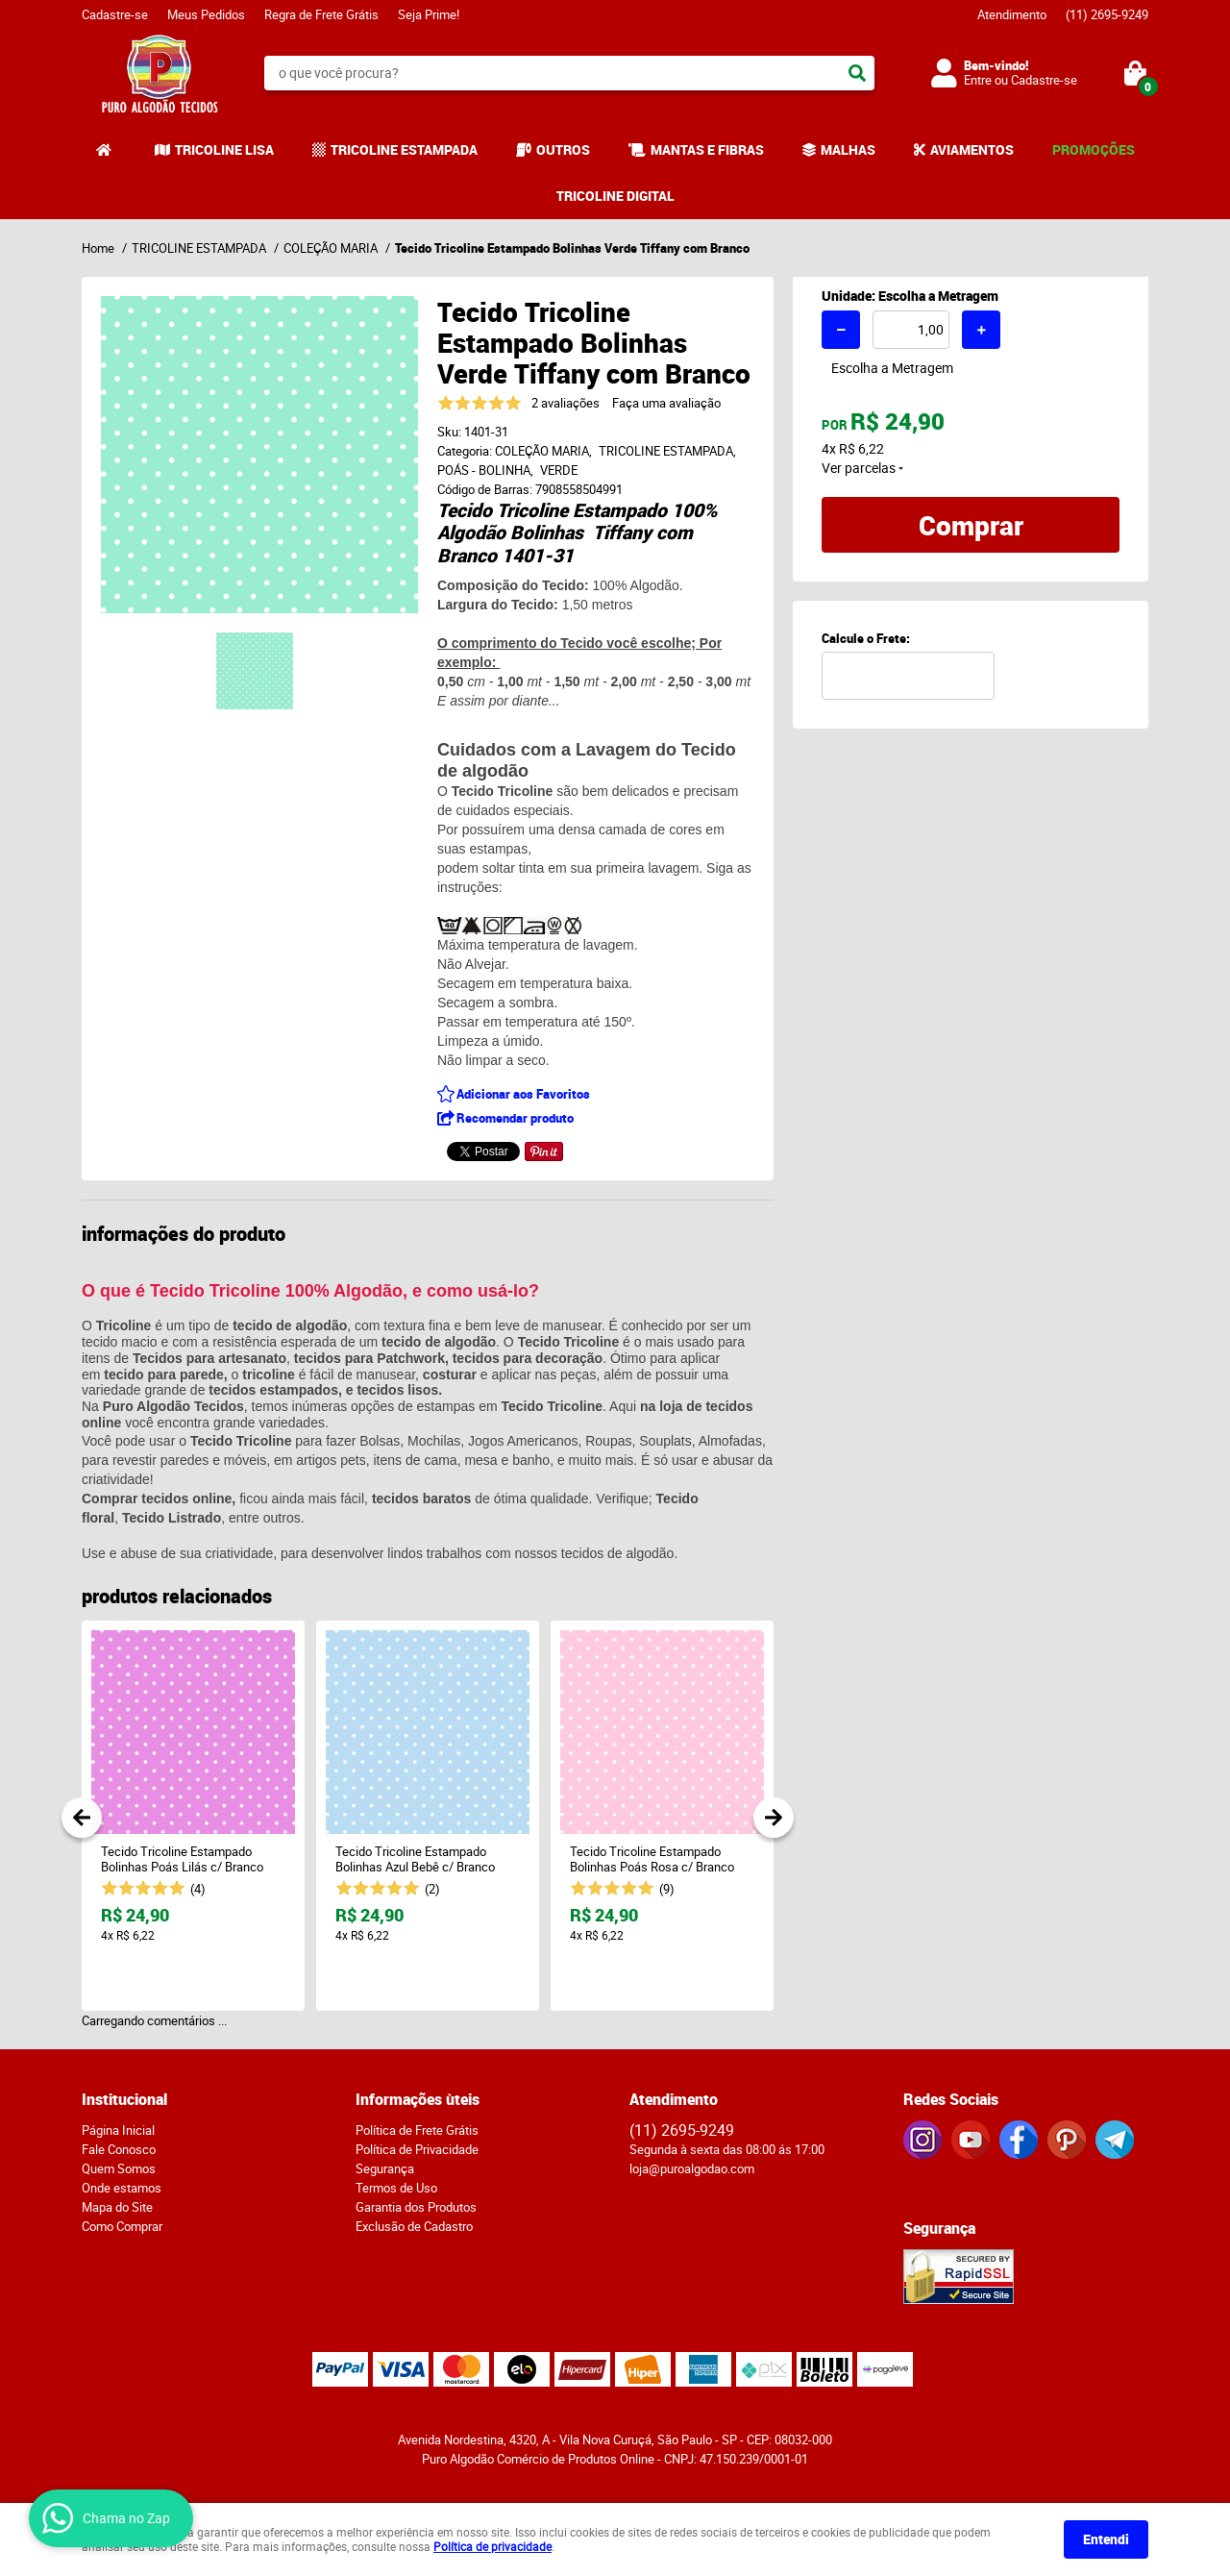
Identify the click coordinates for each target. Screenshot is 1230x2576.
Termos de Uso (396, 2187)
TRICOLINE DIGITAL (615, 195)
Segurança (385, 2168)
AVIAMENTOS (972, 149)
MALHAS (848, 149)
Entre (978, 79)
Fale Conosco (119, 2149)
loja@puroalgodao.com (691, 2168)
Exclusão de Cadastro (414, 2226)
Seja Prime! (428, 14)
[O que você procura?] (857, 73)
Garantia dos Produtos (416, 2207)
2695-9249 (1107, 14)
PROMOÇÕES (1093, 149)
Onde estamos (121, 2187)
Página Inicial (118, 2130)
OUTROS (563, 149)
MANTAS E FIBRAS (707, 149)
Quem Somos (119, 2168)
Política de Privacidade (417, 2149)
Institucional (124, 2099)
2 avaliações (565, 402)
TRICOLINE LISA (224, 149)
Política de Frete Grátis (417, 2130)
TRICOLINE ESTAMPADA (404, 149)
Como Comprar (122, 2226)
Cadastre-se (115, 14)
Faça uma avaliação (666, 402)
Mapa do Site (117, 2207)
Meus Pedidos (206, 14)
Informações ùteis (418, 2099)
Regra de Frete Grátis (321, 14)
